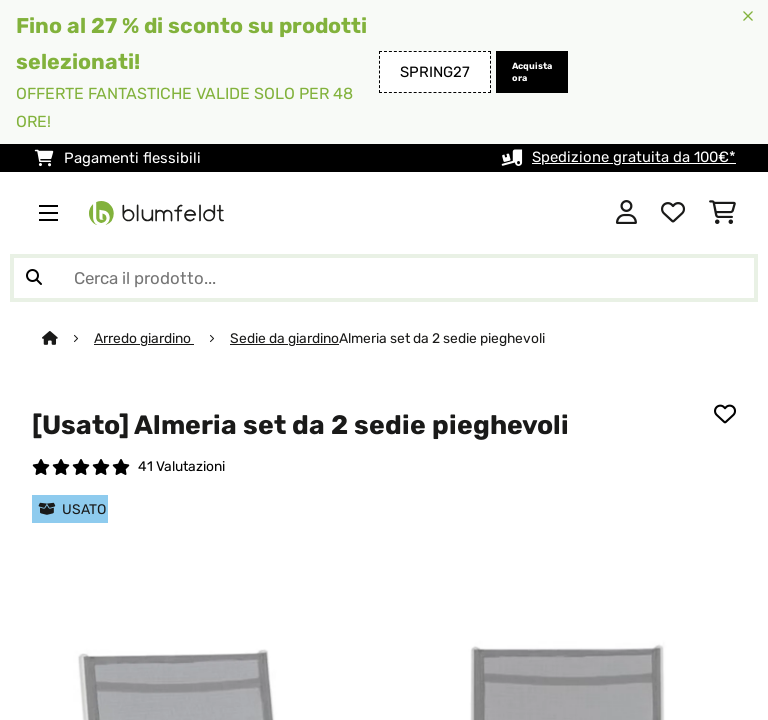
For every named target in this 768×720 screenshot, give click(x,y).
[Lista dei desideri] (673, 213)
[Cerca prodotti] (384, 278)
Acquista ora (532, 72)
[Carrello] (722, 213)
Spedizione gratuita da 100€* (634, 158)
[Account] (626, 213)
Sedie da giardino (284, 338)
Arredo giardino (144, 338)
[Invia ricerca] (34, 278)
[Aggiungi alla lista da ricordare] (725, 413)
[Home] (68, 338)
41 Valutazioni (181, 466)
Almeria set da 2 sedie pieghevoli (442, 338)
